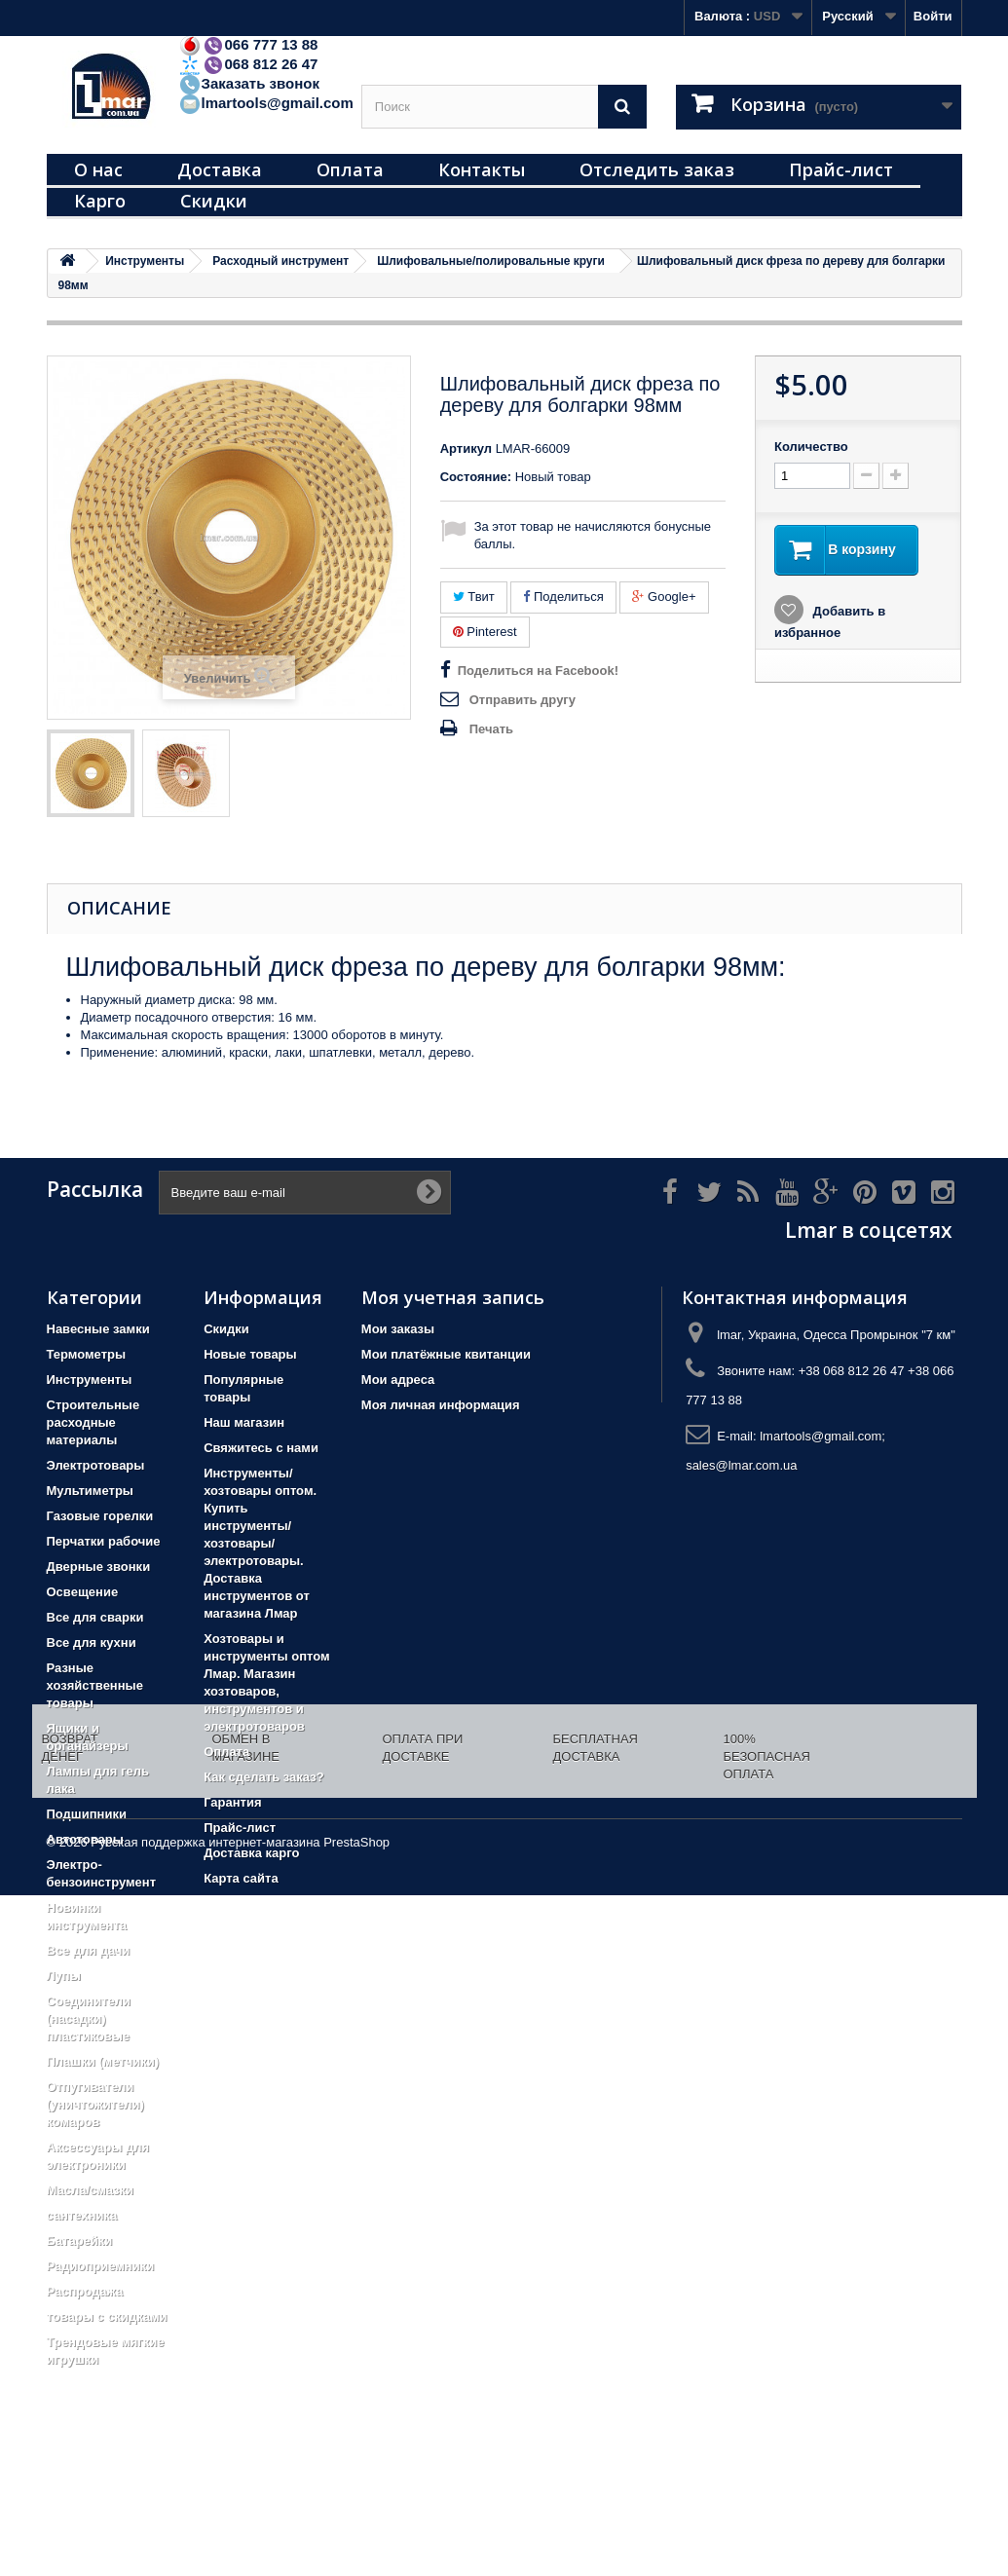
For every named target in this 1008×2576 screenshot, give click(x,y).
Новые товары (250, 1354)
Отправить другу (522, 699)
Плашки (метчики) (103, 2061)
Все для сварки (95, 1617)
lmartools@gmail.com (266, 102)
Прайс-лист (841, 169)
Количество (811, 446)
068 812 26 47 (248, 64)
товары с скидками (107, 2316)
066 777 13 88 (248, 44)
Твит (474, 596)
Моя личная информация (440, 1405)
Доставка (219, 169)
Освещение (83, 1592)
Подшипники (87, 1814)
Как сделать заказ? (263, 1777)
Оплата (350, 169)
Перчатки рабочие (104, 1541)
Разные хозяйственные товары (95, 1685)
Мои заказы (397, 1329)
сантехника (82, 2215)
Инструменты (89, 1379)
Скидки (213, 200)
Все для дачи (89, 1950)
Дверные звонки (99, 1566)
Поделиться (563, 596)
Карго (100, 200)
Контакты (481, 169)
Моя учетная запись (452, 1297)
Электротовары (96, 1465)
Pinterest (485, 631)
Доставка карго (251, 1853)
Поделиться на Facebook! (538, 670)
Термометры (87, 1354)
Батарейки (80, 2240)
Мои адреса (397, 1379)
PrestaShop (356, 2523)
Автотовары (85, 1839)
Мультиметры (90, 1490)
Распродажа (85, 2291)
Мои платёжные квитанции (446, 1354)
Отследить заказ (656, 169)
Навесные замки (98, 1329)
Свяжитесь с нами (261, 1447)
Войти (933, 16)
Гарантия (232, 1802)
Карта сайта (241, 1878)
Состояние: (475, 476)
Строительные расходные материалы (93, 1422)
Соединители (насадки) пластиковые (89, 2018)
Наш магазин (244, 1422)
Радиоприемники (101, 2266)
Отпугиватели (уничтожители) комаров (95, 2104)
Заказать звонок (248, 83)
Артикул (466, 448)
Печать (491, 729)
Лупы (64, 1975)
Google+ (663, 596)
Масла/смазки (90, 2190)
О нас (98, 169)
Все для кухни (91, 1642)
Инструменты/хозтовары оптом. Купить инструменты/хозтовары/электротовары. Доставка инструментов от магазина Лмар (260, 1543)
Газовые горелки (100, 1516)
